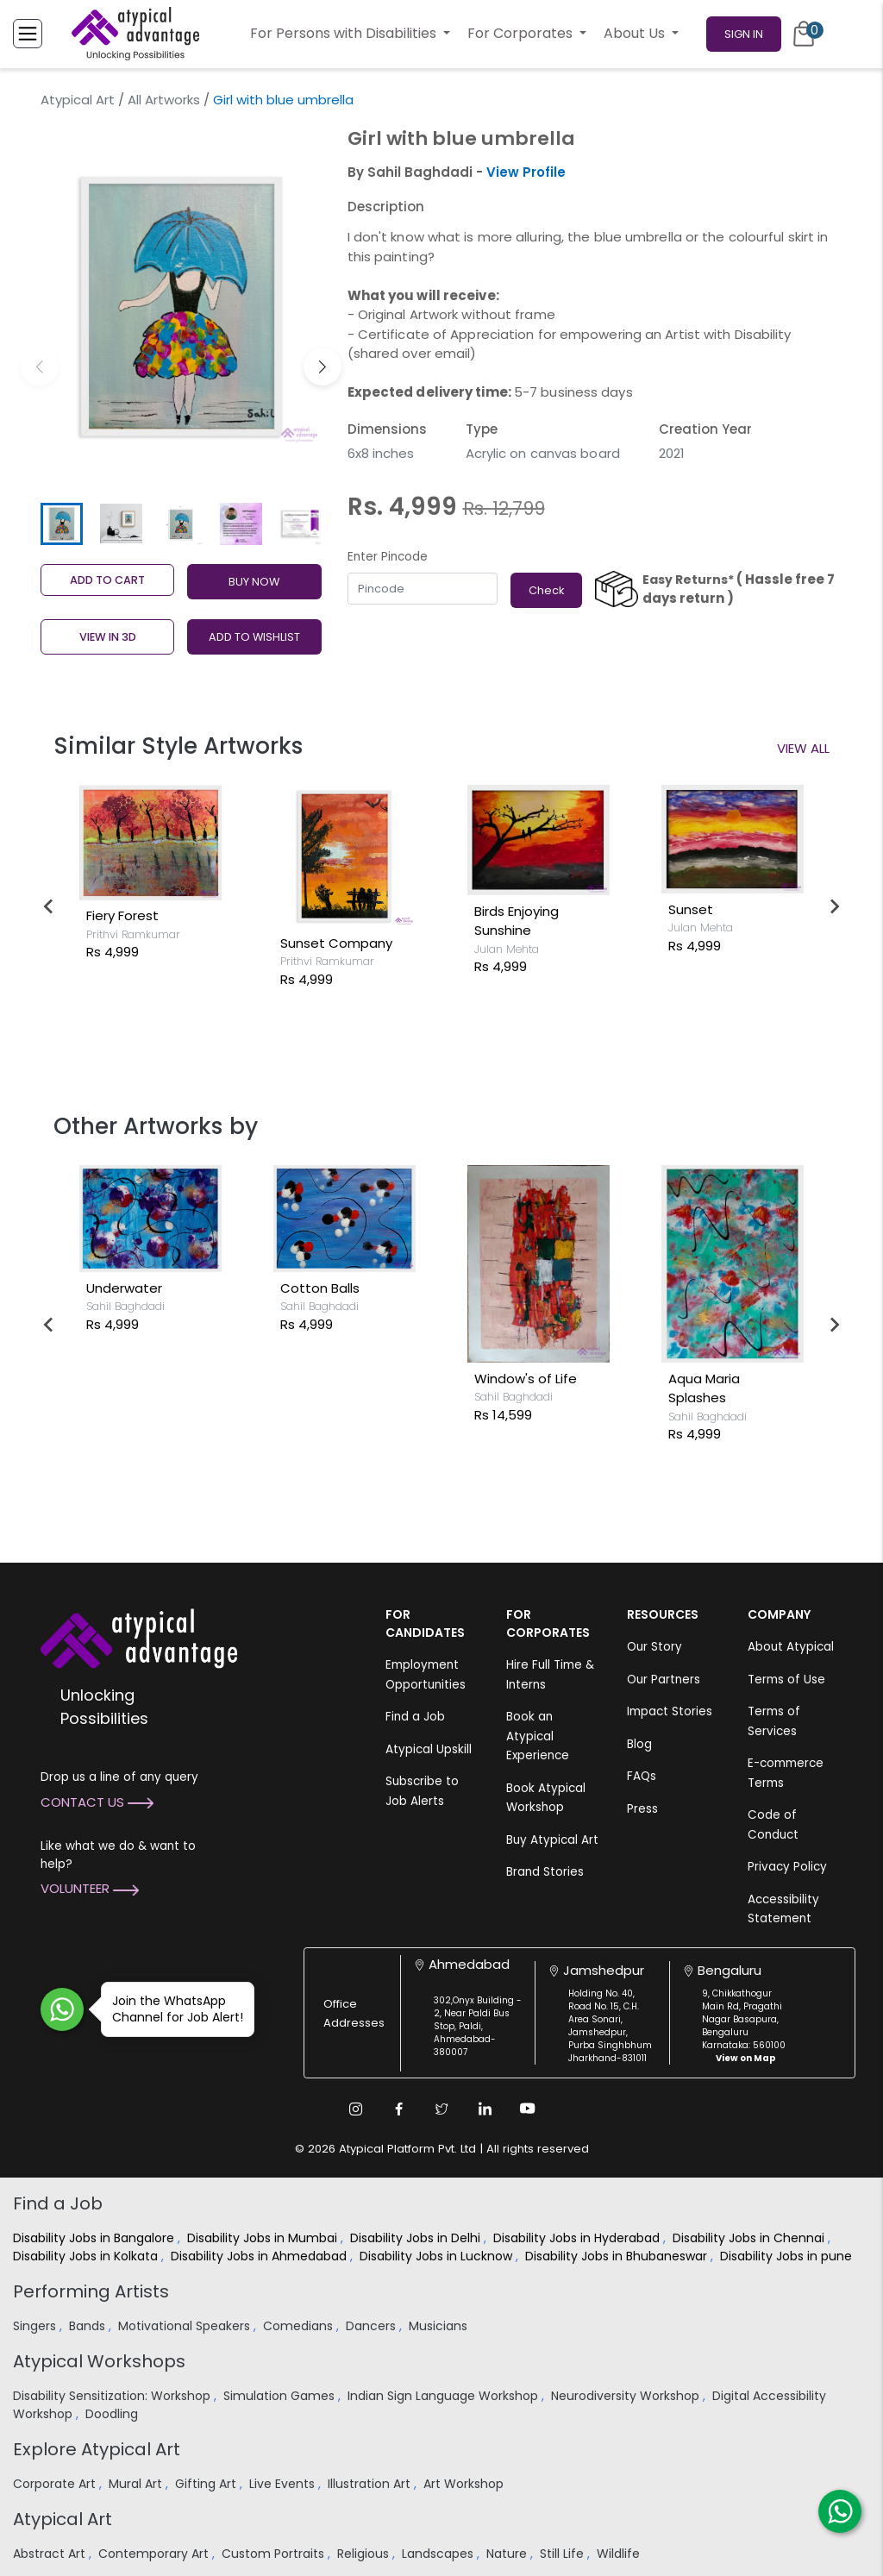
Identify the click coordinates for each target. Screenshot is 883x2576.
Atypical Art (78, 100)
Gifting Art (207, 2483)
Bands (89, 2326)
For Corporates (521, 33)
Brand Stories (545, 1872)
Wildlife (620, 2553)
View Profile (526, 172)
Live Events (283, 2483)
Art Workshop (465, 2483)
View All (803, 748)
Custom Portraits (275, 2553)
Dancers (372, 2326)
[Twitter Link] (441, 2108)
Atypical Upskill (428, 1749)
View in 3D (107, 637)
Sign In (743, 34)
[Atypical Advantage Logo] (139, 1637)
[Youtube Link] (527, 2108)
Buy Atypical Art (552, 1840)
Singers (36, 2326)
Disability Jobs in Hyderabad (578, 2238)
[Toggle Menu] (27, 33)
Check (546, 590)
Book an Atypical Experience (537, 1736)
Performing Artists (91, 2291)
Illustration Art (371, 2483)
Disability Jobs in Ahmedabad (260, 2256)
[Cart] (803, 34)
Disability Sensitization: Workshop (113, 2395)
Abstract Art (51, 2553)
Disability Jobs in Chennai (750, 2238)
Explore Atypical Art (96, 2449)
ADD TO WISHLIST (254, 637)
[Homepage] (135, 33)
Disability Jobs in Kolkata (87, 2256)
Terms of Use (786, 1679)
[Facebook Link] (398, 2108)
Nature (508, 2553)
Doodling (113, 2413)
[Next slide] (834, 906)
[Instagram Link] (355, 2108)
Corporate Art (56, 2483)
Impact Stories (669, 1711)
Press (642, 1809)
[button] (322, 366)
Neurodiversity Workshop (627, 2395)
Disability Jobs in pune (787, 2256)
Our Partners (663, 1679)
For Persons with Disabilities (345, 33)
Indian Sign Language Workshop (445, 2395)
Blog (639, 1744)
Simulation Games (280, 2395)
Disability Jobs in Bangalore (95, 2238)
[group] (181, 307)
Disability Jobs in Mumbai (264, 2238)
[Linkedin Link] (484, 2108)
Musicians (440, 2326)
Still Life (563, 2553)
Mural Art (137, 2483)
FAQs (641, 1776)
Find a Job (415, 1716)
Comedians (299, 2326)
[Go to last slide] (49, 906)
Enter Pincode (388, 556)
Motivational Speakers (186, 2326)
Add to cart (107, 580)
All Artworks (164, 100)
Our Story (654, 1647)
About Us (636, 33)
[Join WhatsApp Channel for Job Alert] (62, 2009)
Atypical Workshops (99, 2361)
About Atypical (791, 1647)
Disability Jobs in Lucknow (438, 2256)
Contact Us (97, 1802)
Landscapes (439, 2553)
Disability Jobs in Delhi (417, 2238)
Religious (364, 2553)
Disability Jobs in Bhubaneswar (618, 2256)
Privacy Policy (787, 1866)
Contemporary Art (155, 2553)
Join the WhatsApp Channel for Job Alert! (172, 2009)
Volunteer (90, 1888)
